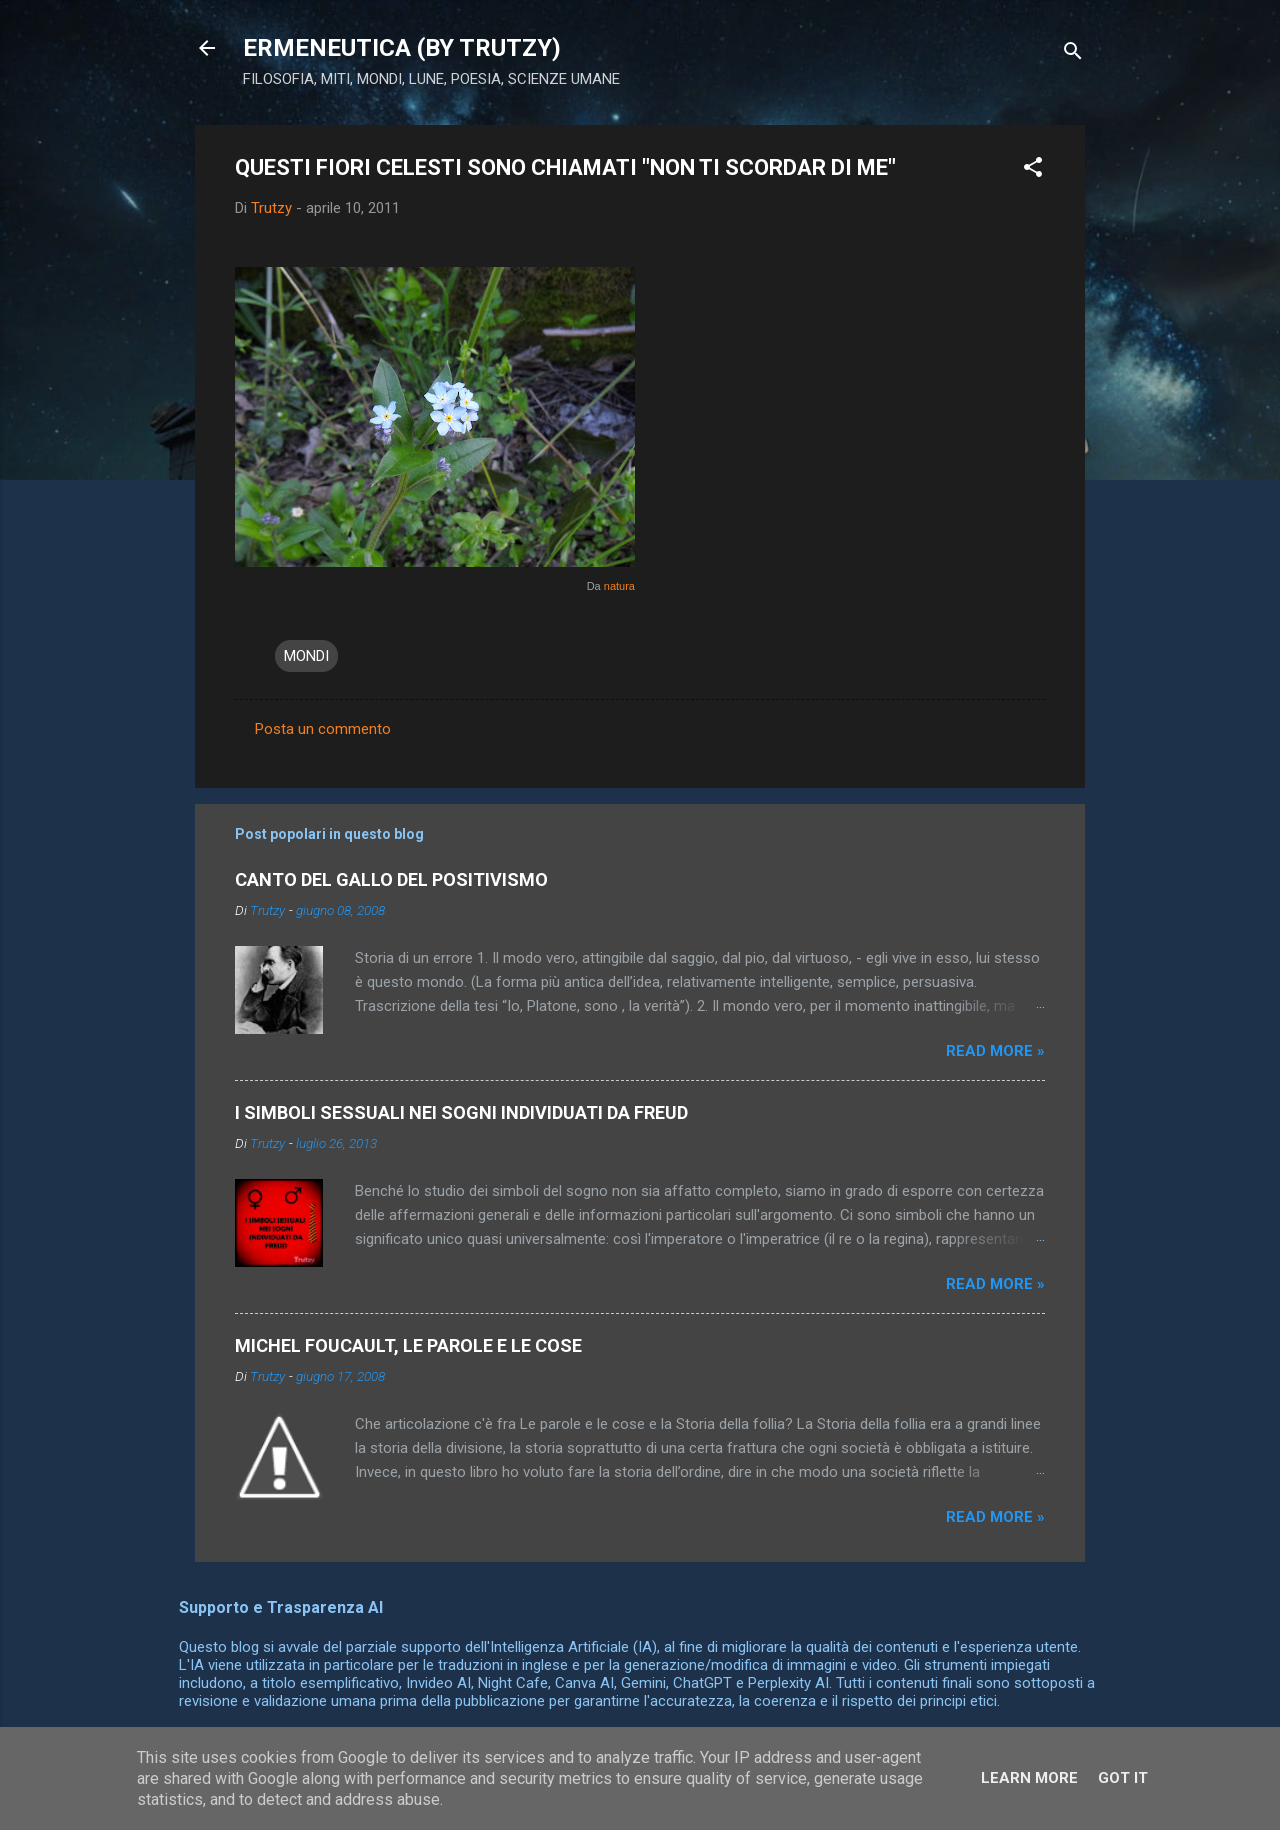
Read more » (995, 1051)
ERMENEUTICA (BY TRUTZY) (402, 48)
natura (619, 586)
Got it (1123, 1778)
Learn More (1029, 1778)
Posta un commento (323, 729)
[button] (1033, 170)
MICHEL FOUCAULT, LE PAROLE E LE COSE (408, 1345)
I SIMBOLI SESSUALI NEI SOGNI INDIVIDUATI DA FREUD (461, 1112)
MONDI (306, 656)
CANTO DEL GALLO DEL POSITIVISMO (391, 879)
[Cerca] (1073, 54)
